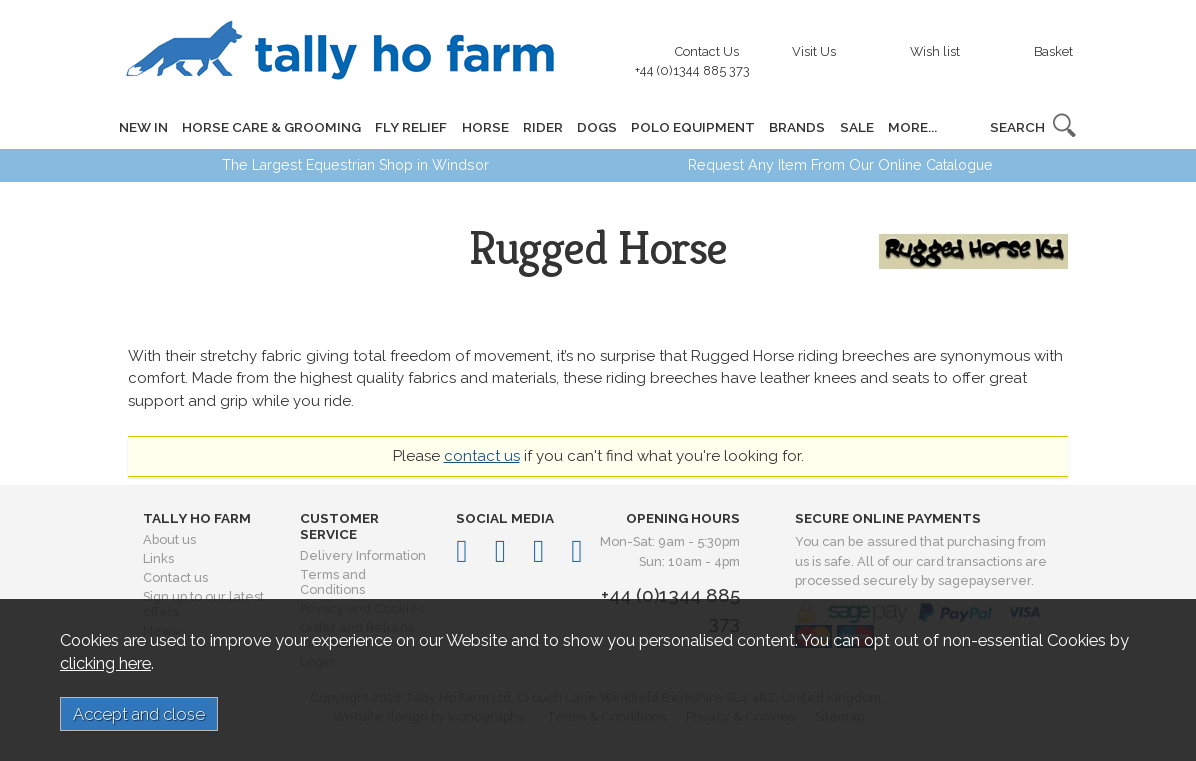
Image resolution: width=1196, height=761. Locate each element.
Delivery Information (363, 555)
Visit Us (814, 51)
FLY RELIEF (411, 127)
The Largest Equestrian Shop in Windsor (355, 165)
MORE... (910, 127)
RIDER (542, 127)
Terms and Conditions (333, 582)
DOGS (596, 127)
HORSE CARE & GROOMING (271, 127)
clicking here (105, 663)
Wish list (935, 51)
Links (158, 558)
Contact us (175, 577)
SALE (855, 127)
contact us (482, 456)
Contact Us (697, 56)
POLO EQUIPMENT (692, 127)
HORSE (484, 127)
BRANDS (796, 127)
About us (169, 539)
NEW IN (143, 127)
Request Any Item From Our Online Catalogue (840, 165)
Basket (1053, 51)
